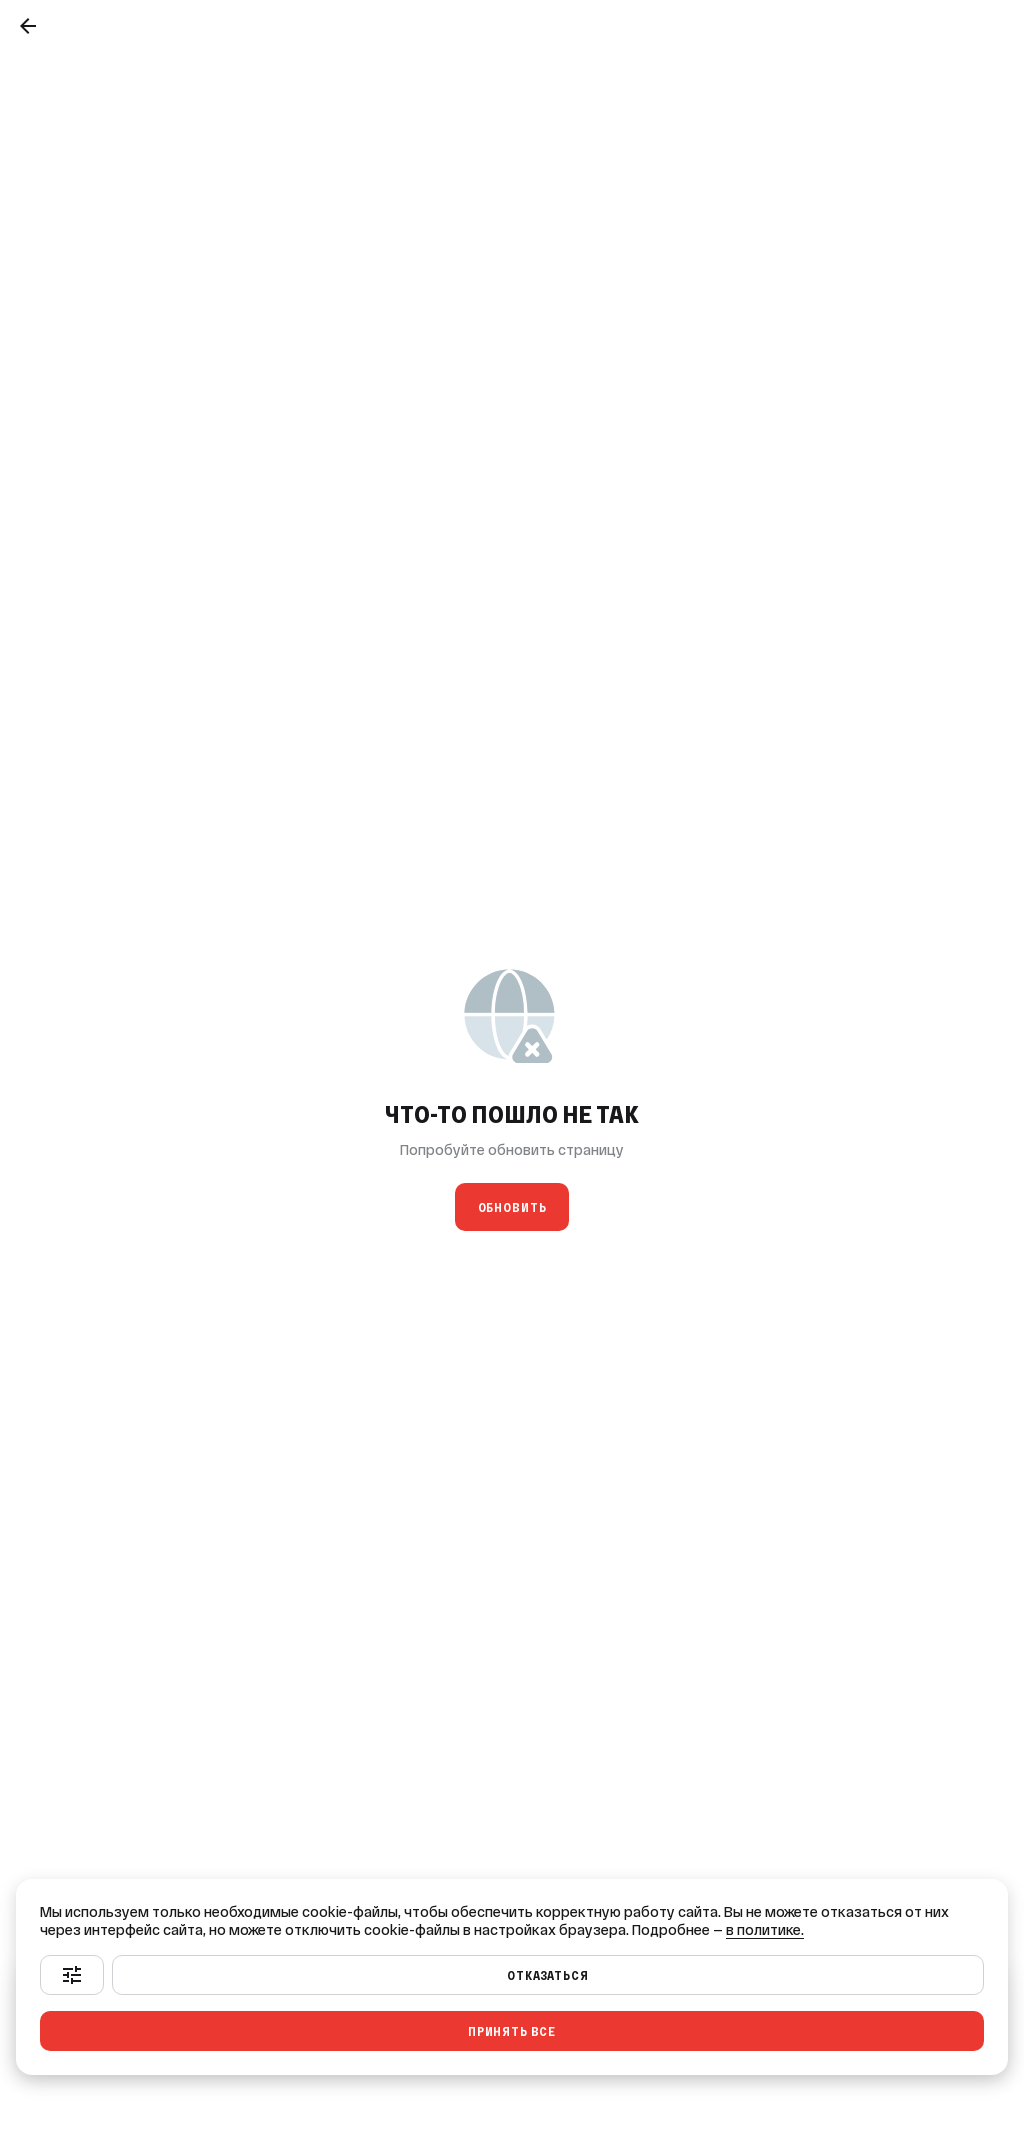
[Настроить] (72, 1975)
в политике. (765, 1930)
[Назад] (28, 26)
